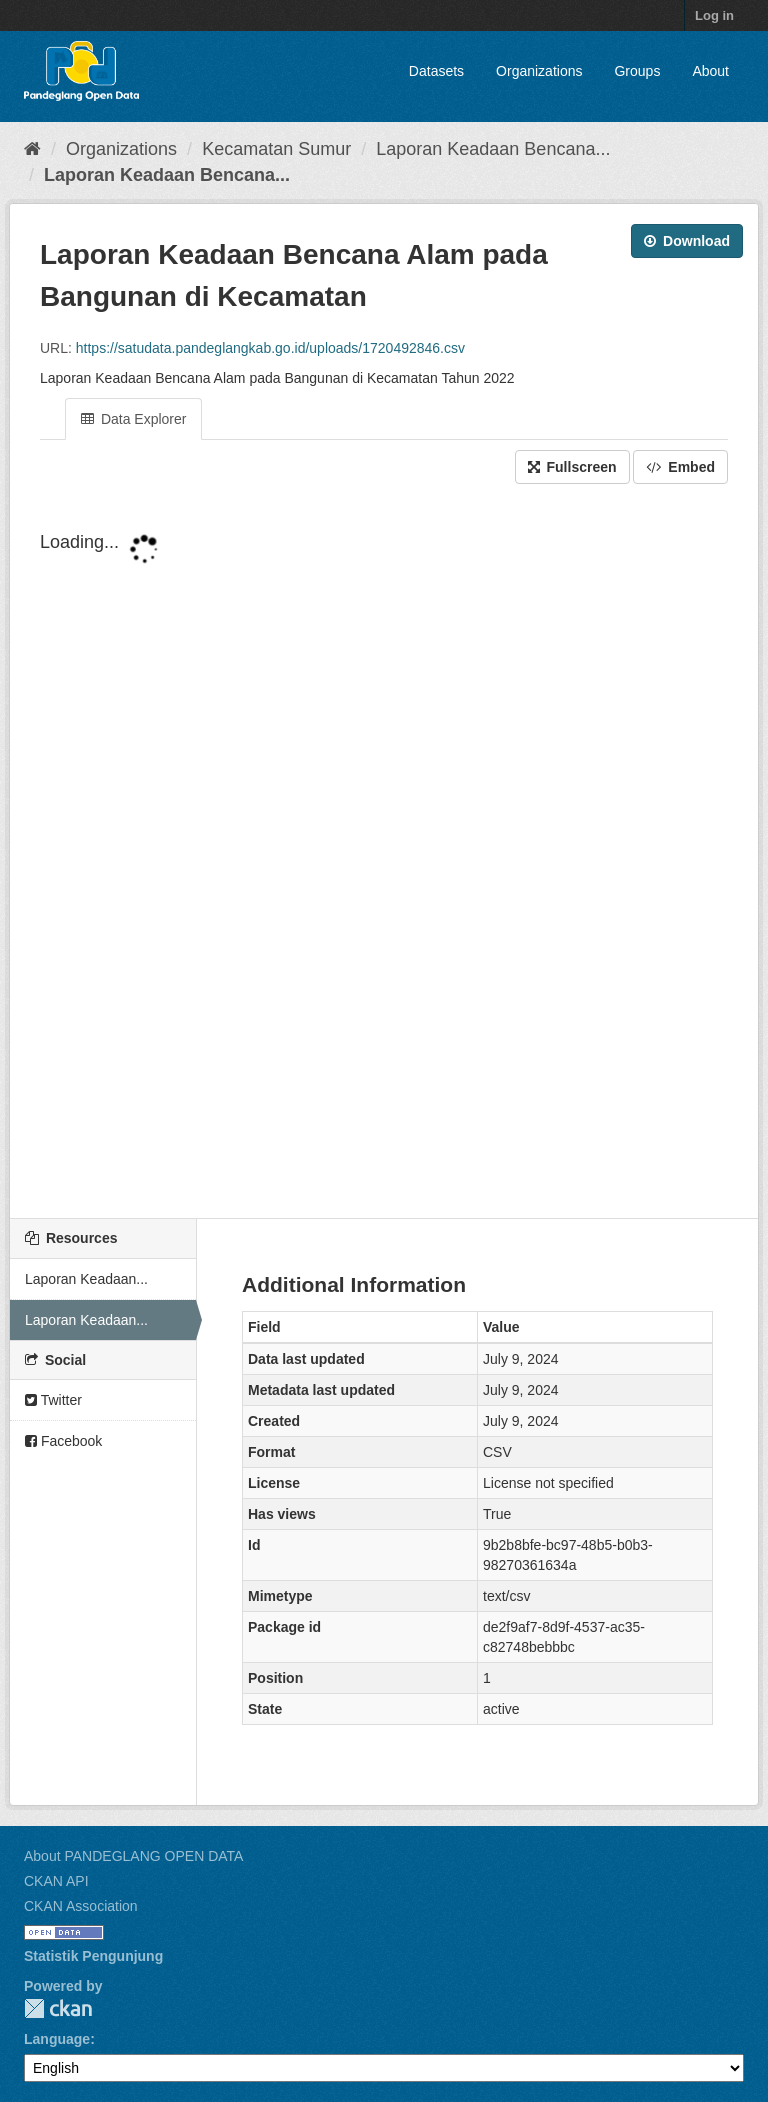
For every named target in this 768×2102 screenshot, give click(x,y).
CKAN (58, 2008)
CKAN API (56, 1881)
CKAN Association (81, 1906)
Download (687, 241)
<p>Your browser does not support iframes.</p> (384, 848)
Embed (680, 467)
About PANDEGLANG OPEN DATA (133, 1856)
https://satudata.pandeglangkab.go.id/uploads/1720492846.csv (270, 348)
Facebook (63, 1441)
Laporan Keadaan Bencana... (493, 149)
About (710, 71)
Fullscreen (572, 467)
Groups (637, 71)
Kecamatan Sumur (276, 149)
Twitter (53, 1400)
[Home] (32, 149)
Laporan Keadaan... (86, 1279)
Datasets (436, 71)
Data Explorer (133, 419)
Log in (714, 15)
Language (57, 2039)
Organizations (539, 71)
